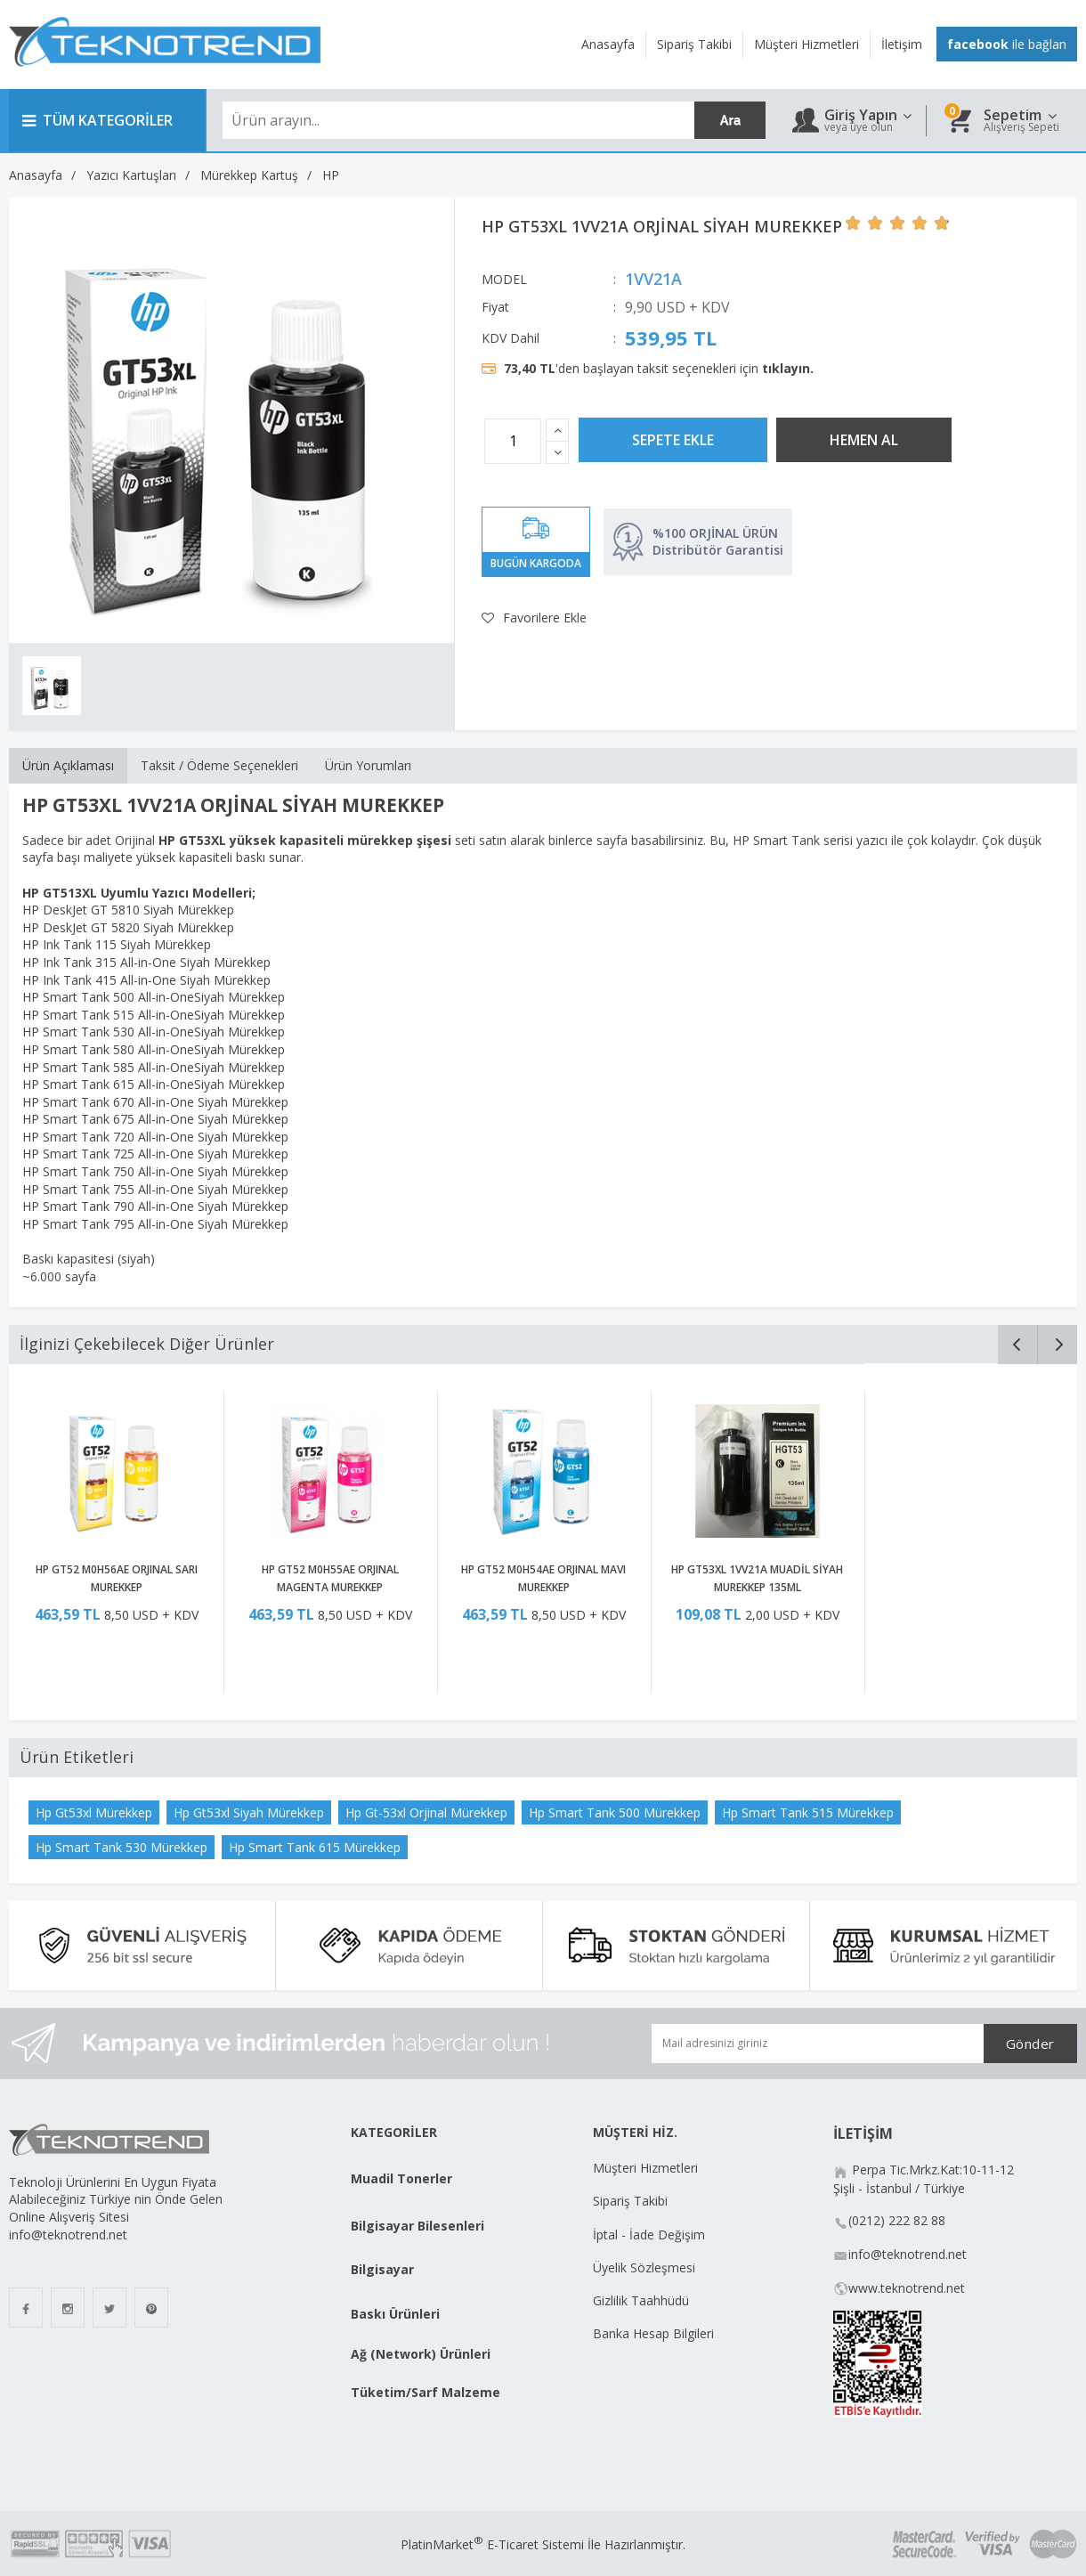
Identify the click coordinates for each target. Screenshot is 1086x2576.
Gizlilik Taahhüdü (641, 2300)
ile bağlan (1006, 44)
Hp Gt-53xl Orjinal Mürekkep (426, 1812)
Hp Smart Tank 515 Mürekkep (808, 1812)
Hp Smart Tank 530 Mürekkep (121, 1847)
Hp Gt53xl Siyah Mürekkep (249, 1812)
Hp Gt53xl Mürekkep (94, 1812)
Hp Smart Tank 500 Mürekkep (615, 1812)
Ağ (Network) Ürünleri (420, 2353)
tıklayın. (788, 368)
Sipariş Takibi (630, 2200)
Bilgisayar (382, 2269)
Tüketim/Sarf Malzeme (425, 2392)
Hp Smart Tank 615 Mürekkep (315, 1847)
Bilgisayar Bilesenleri (417, 2225)
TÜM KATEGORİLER (97, 120)
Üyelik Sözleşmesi (644, 2267)
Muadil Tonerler (401, 2178)
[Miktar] (512, 441)
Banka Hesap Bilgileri (653, 2333)
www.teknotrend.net (906, 2287)
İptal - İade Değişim (651, 2234)
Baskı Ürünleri (395, 2313)
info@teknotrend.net (907, 2254)
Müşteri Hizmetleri (645, 2167)
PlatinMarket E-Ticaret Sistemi (492, 2544)
